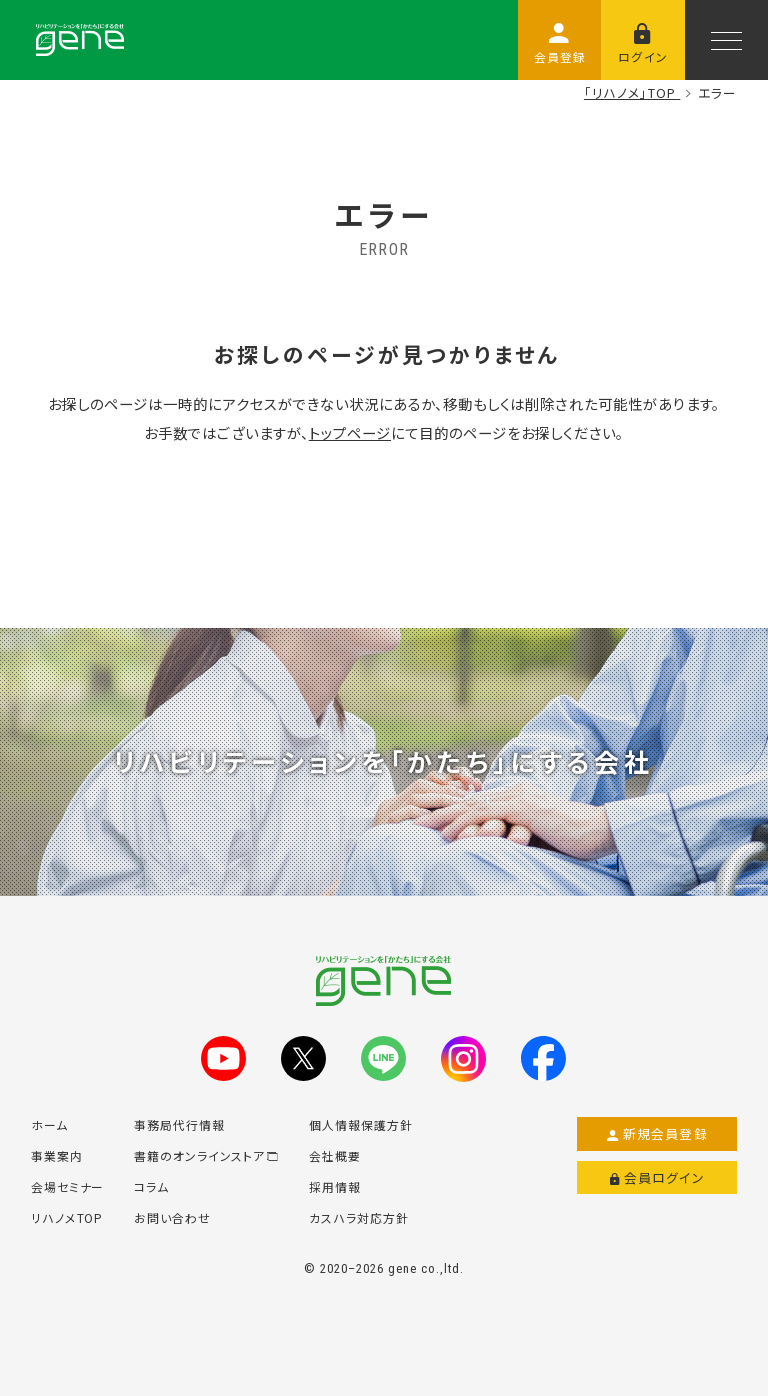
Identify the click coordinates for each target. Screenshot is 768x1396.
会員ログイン (657, 1177)
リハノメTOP (67, 1217)
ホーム (49, 1124)
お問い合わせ (172, 1217)
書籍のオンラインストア (206, 1156)
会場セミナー (68, 1186)
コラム (151, 1186)
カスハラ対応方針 (359, 1217)
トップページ (350, 432)
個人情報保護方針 (361, 1124)
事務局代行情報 (179, 1124)
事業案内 (57, 1155)
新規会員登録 (657, 1134)
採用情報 (335, 1186)
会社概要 (335, 1155)
